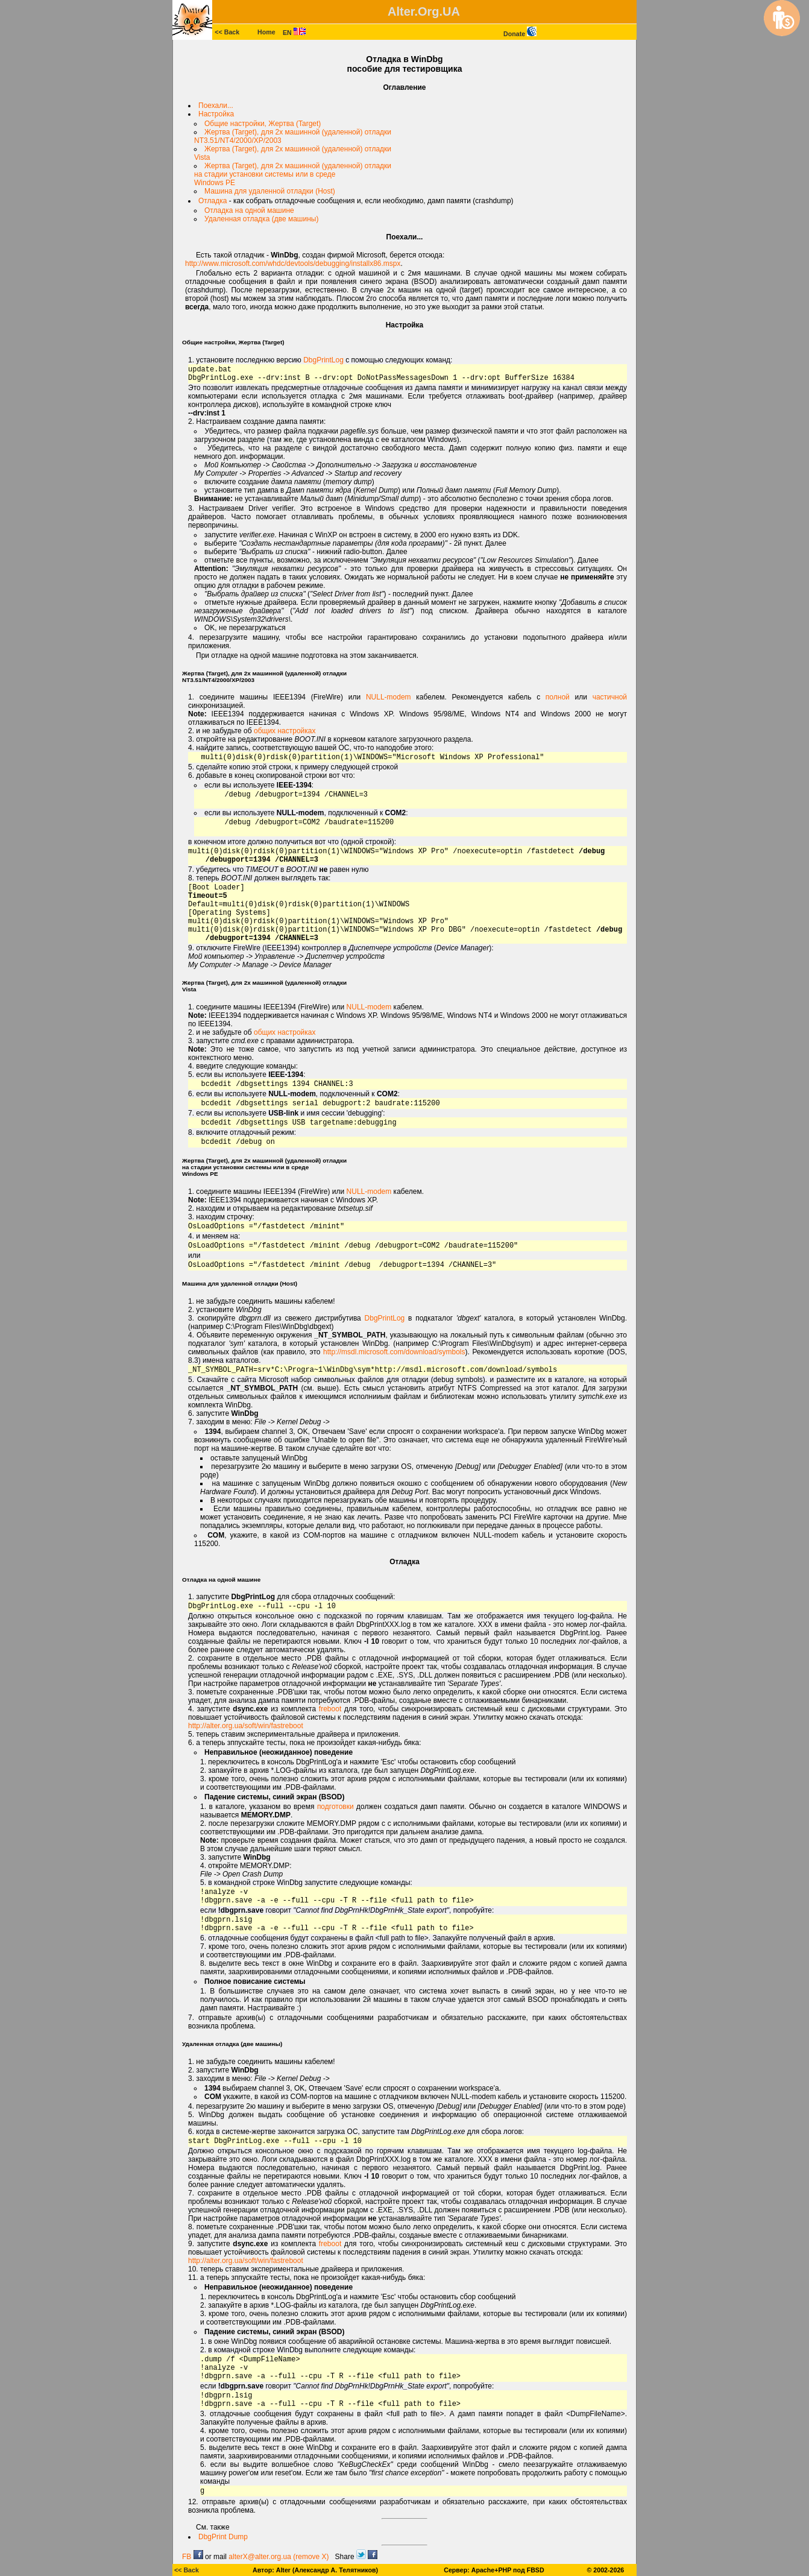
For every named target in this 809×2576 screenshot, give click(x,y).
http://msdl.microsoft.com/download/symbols (394, 1352)
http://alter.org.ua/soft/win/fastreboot (245, 1726)
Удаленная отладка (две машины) (261, 219)
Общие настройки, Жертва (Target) (262, 123)
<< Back (227, 32)
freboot (330, 1709)
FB (192, 2556)
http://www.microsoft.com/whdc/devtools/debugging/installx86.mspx (293, 263)
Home (266, 32)
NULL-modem (388, 697)
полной (558, 697)
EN (294, 32)
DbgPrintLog (323, 360)
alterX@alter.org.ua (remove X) (278, 2556)
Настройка (216, 114)
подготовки (335, 1806)
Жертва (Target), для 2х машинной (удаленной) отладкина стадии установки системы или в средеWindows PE (292, 174)
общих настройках (285, 731)
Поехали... (215, 105)
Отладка (212, 201)
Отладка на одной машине (249, 210)
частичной (610, 697)
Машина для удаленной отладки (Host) (269, 191)
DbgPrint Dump (223, 2537)
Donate (520, 33)
